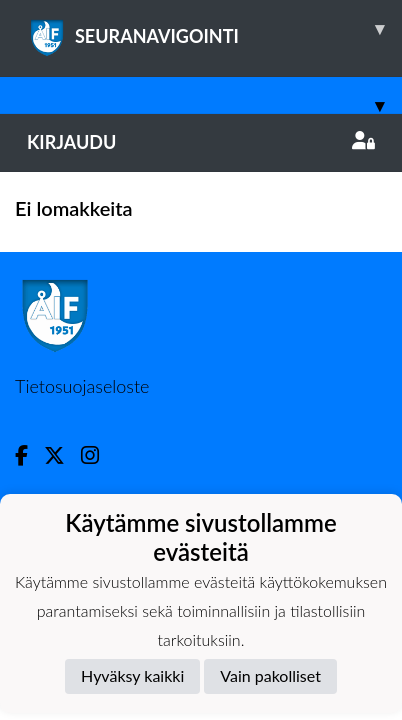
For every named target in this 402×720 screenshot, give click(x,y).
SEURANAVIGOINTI (214, 29)
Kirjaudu (201, 142)
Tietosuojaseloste (82, 386)
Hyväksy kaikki (132, 675)
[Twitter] (62, 455)
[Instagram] (98, 455)
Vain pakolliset (270, 675)
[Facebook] (29, 455)
